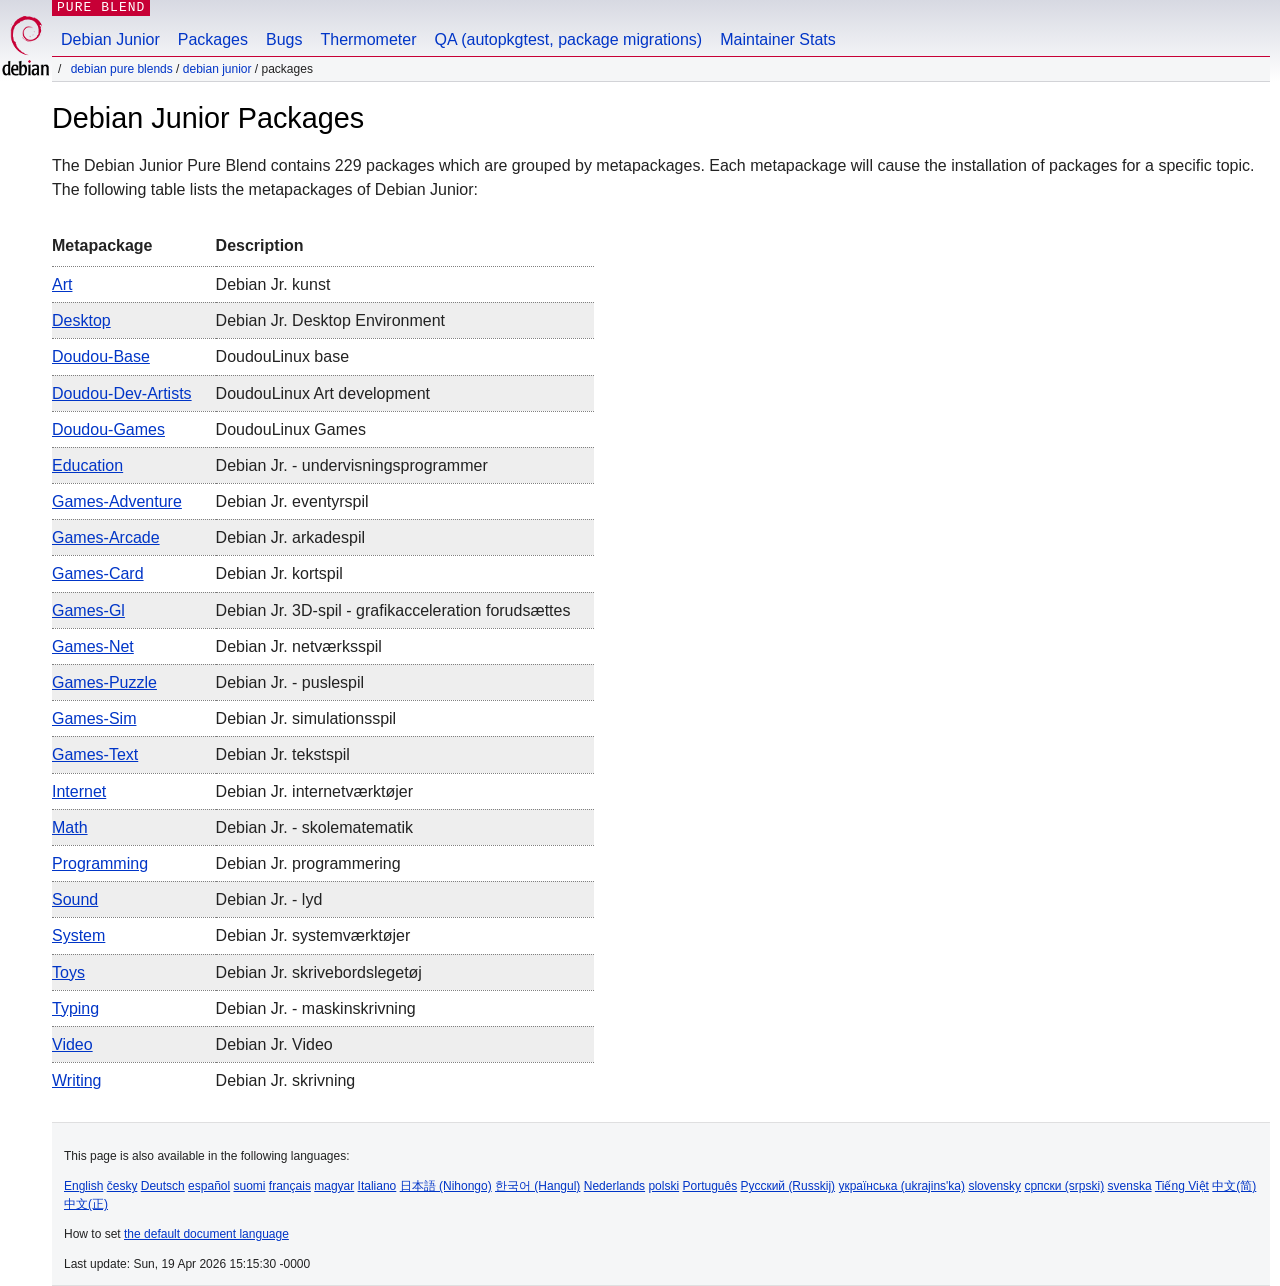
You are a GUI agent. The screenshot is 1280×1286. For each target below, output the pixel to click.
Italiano (377, 1186)
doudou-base (101, 356)
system (78, 935)
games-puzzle (104, 682)
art (62, 284)
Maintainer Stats (778, 39)
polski (663, 1186)
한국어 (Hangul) (537, 1186)
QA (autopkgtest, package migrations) (569, 39)
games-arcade (106, 537)
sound (75, 899)
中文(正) (86, 1204)
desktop (81, 320)
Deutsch (163, 1186)
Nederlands (614, 1186)
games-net (93, 646)
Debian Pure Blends (122, 69)
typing (75, 1008)
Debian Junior (110, 39)
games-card (98, 573)
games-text (95, 754)
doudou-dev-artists (122, 393)
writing (77, 1080)
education (87, 465)
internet (79, 791)
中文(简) (1234, 1186)
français (290, 1186)
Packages (213, 39)
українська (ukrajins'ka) (901, 1186)
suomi (250, 1186)
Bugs (284, 39)
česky (122, 1186)
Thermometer (368, 39)
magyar (334, 1186)
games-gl (88, 610)
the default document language (206, 1234)
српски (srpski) (1064, 1186)
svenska (1130, 1186)
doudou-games (108, 429)
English (83, 1186)
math (70, 827)
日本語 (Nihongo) (446, 1186)
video (72, 1044)
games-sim (94, 718)
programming (100, 863)
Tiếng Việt (1182, 1186)
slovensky (994, 1186)
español (209, 1186)
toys (68, 972)
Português (709, 1186)
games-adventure (117, 501)
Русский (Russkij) (788, 1186)
